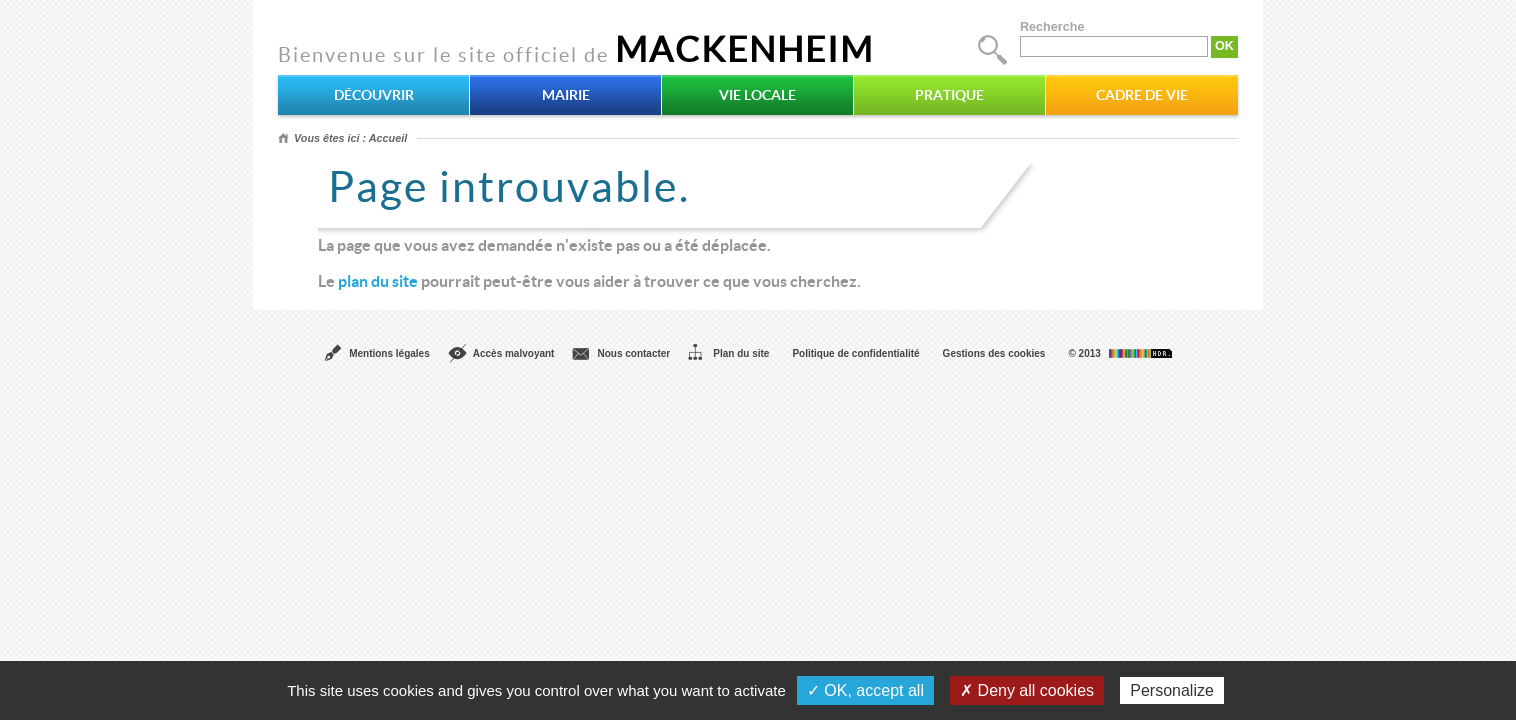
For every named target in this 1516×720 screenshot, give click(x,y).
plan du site (378, 281)
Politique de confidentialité (855, 353)
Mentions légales (389, 353)
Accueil (388, 138)
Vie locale (757, 95)
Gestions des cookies (994, 353)
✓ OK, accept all (865, 690)
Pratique (949, 95)
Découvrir (374, 95)
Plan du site (741, 353)
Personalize (1172, 690)
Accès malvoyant (514, 353)
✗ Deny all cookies (1027, 690)
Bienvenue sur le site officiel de (576, 55)
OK (1224, 46)
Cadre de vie (1142, 95)
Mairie (566, 95)
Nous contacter (633, 353)
